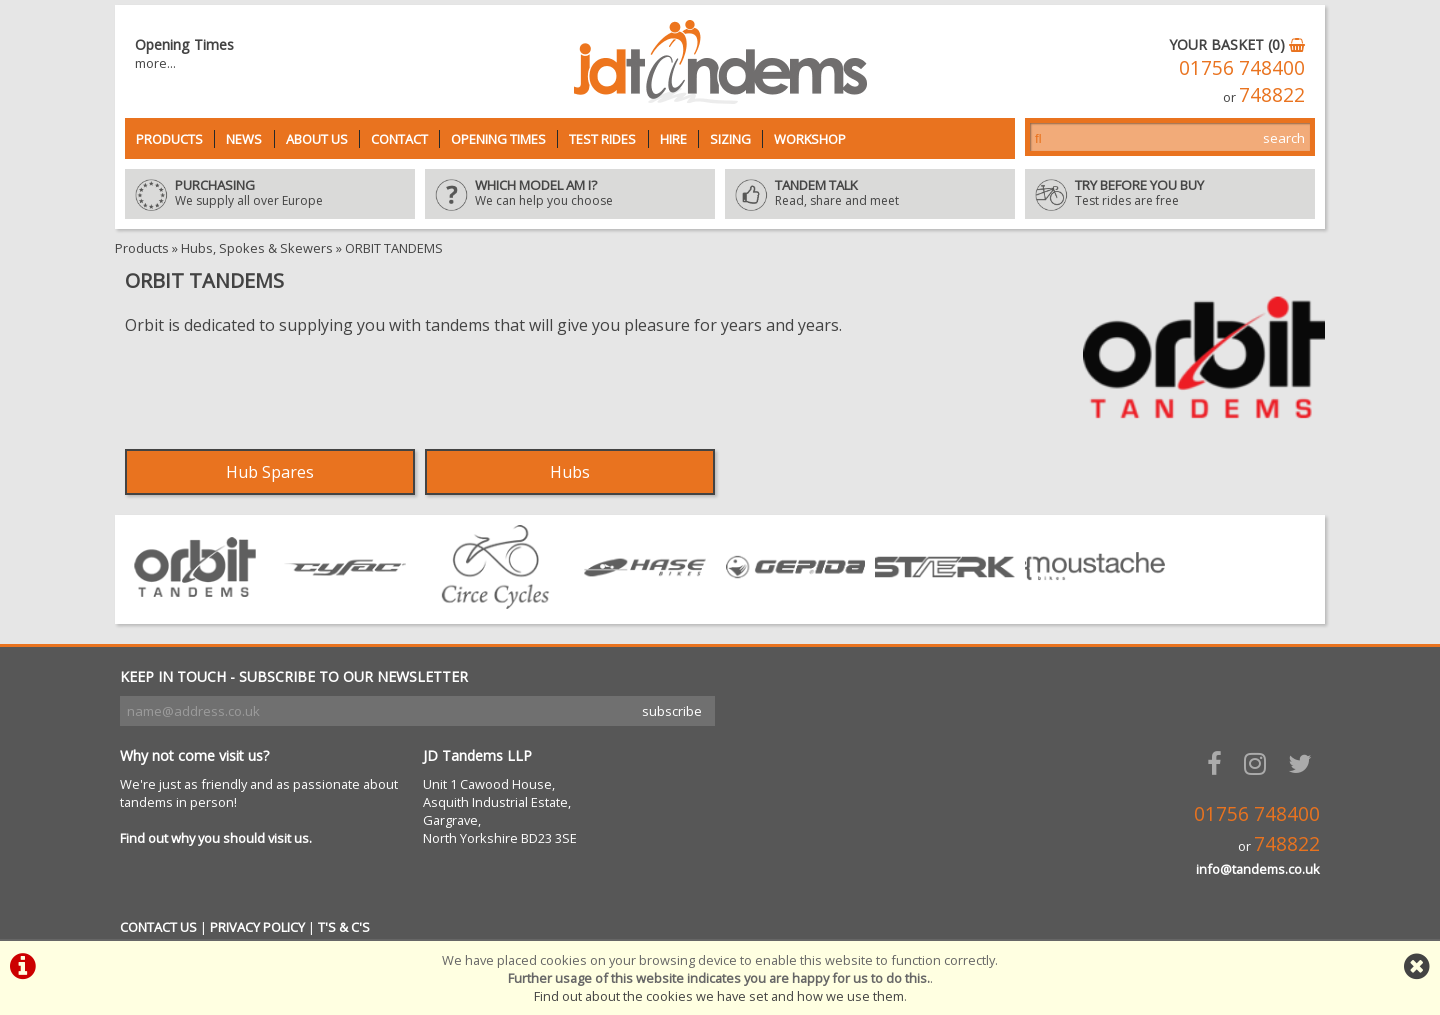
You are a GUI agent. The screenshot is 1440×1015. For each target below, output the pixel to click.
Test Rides (602, 139)
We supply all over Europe (270, 194)
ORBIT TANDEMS (394, 248)
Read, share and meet (870, 194)
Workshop (810, 139)
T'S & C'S (344, 927)
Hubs (570, 472)
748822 (1272, 94)
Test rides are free (1170, 194)
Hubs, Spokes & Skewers (257, 248)
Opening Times (498, 139)
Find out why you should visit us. (216, 838)
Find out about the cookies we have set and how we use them (719, 996)
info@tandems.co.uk (1258, 869)
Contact (399, 139)
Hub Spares (270, 472)
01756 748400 (1242, 67)
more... (155, 63)
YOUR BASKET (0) (1237, 44)
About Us (317, 139)
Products (169, 139)
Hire (673, 139)
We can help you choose (570, 194)
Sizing (730, 139)
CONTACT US (158, 927)
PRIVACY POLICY (257, 927)
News (244, 139)
